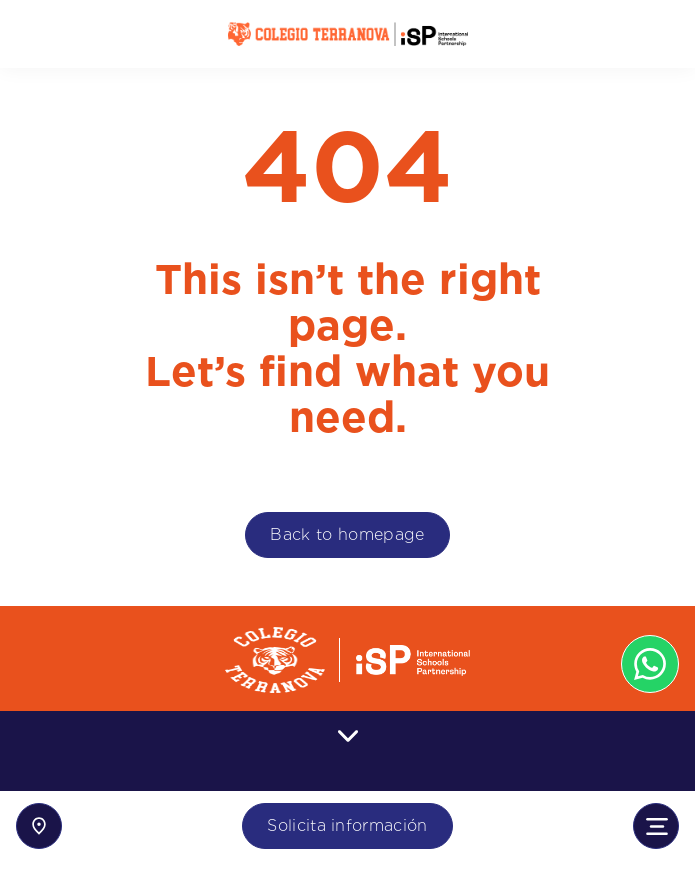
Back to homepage (347, 534)
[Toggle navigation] (656, 826)
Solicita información (347, 825)
